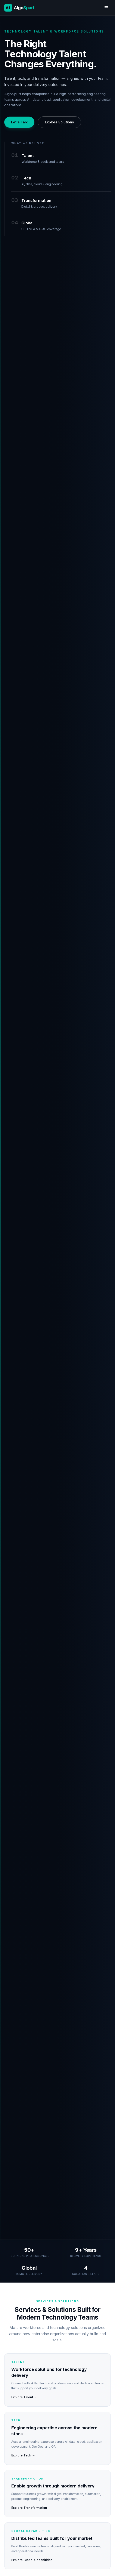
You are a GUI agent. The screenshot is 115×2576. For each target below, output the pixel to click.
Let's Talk (19, 122)
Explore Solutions (59, 122)
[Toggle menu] (106, 7)
